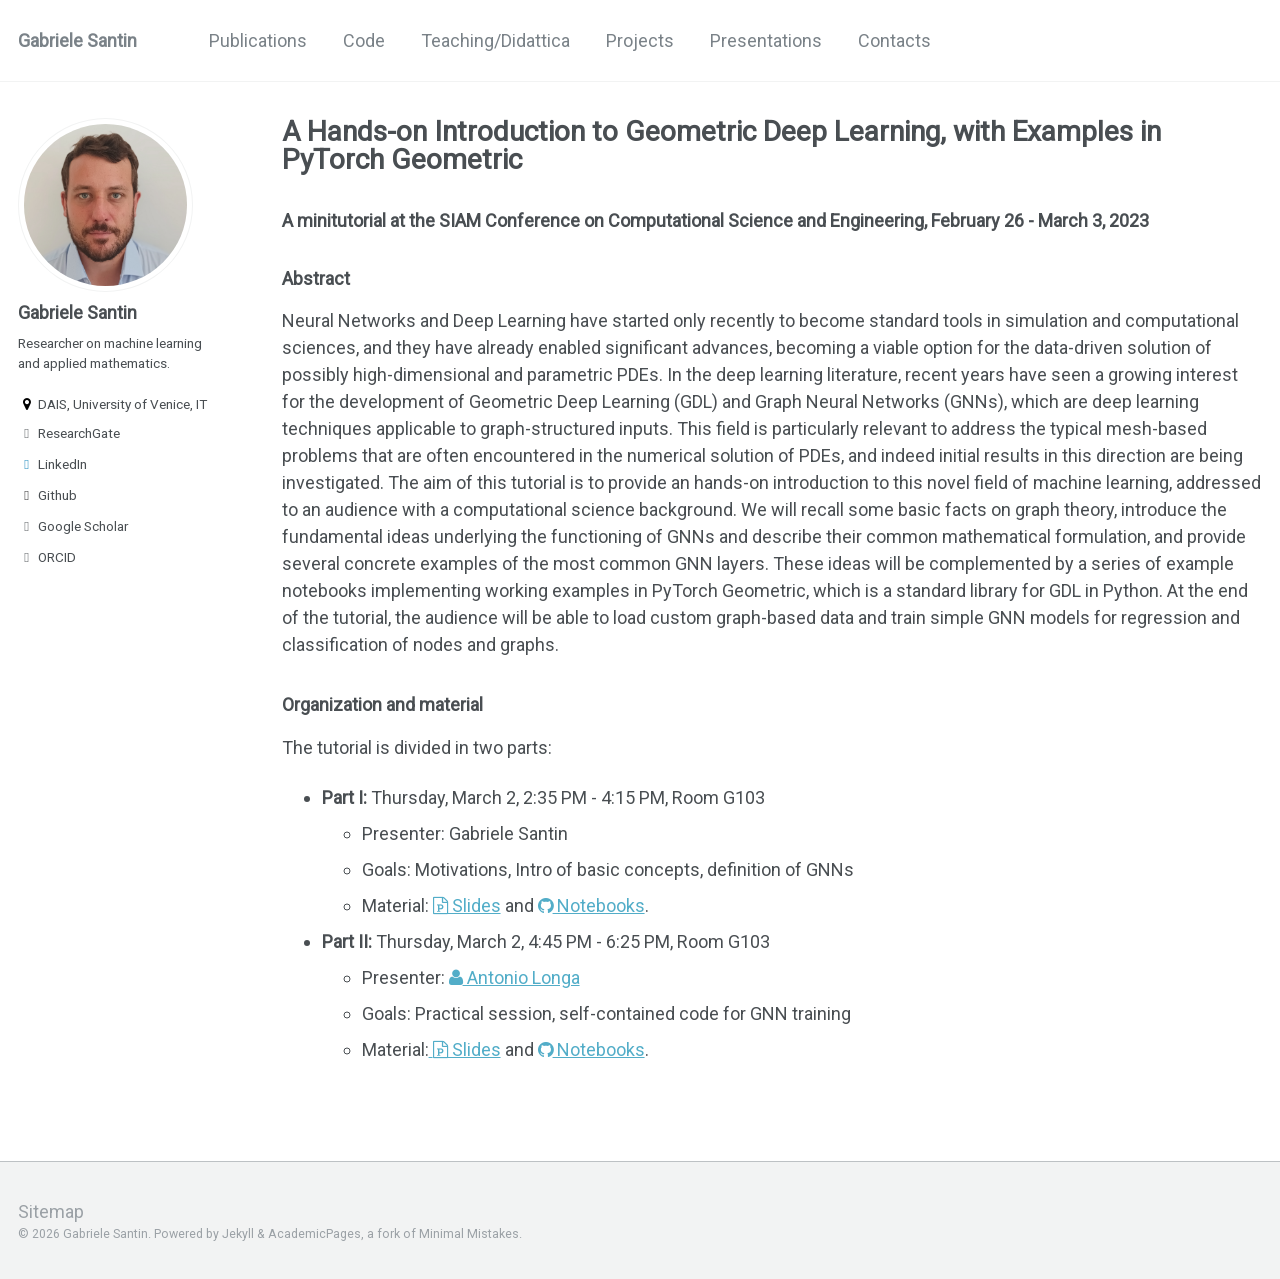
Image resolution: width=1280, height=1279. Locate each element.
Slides (467, 905)
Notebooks (591, 905)
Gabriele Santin (77, 40)
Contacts (894, 40)
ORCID (47, 557)
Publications (258, 40)
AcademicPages (314, 1234)
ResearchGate (69, 433)
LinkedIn (52, 464)
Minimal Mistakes (469, 1234)
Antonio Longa (514, 977)
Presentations (766, 40)
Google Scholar (73, 526)
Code (364, 40)
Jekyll (238, 1234)
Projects (640, 40)
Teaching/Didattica (495, 40)
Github (47, 495)
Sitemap (51, 1211)
